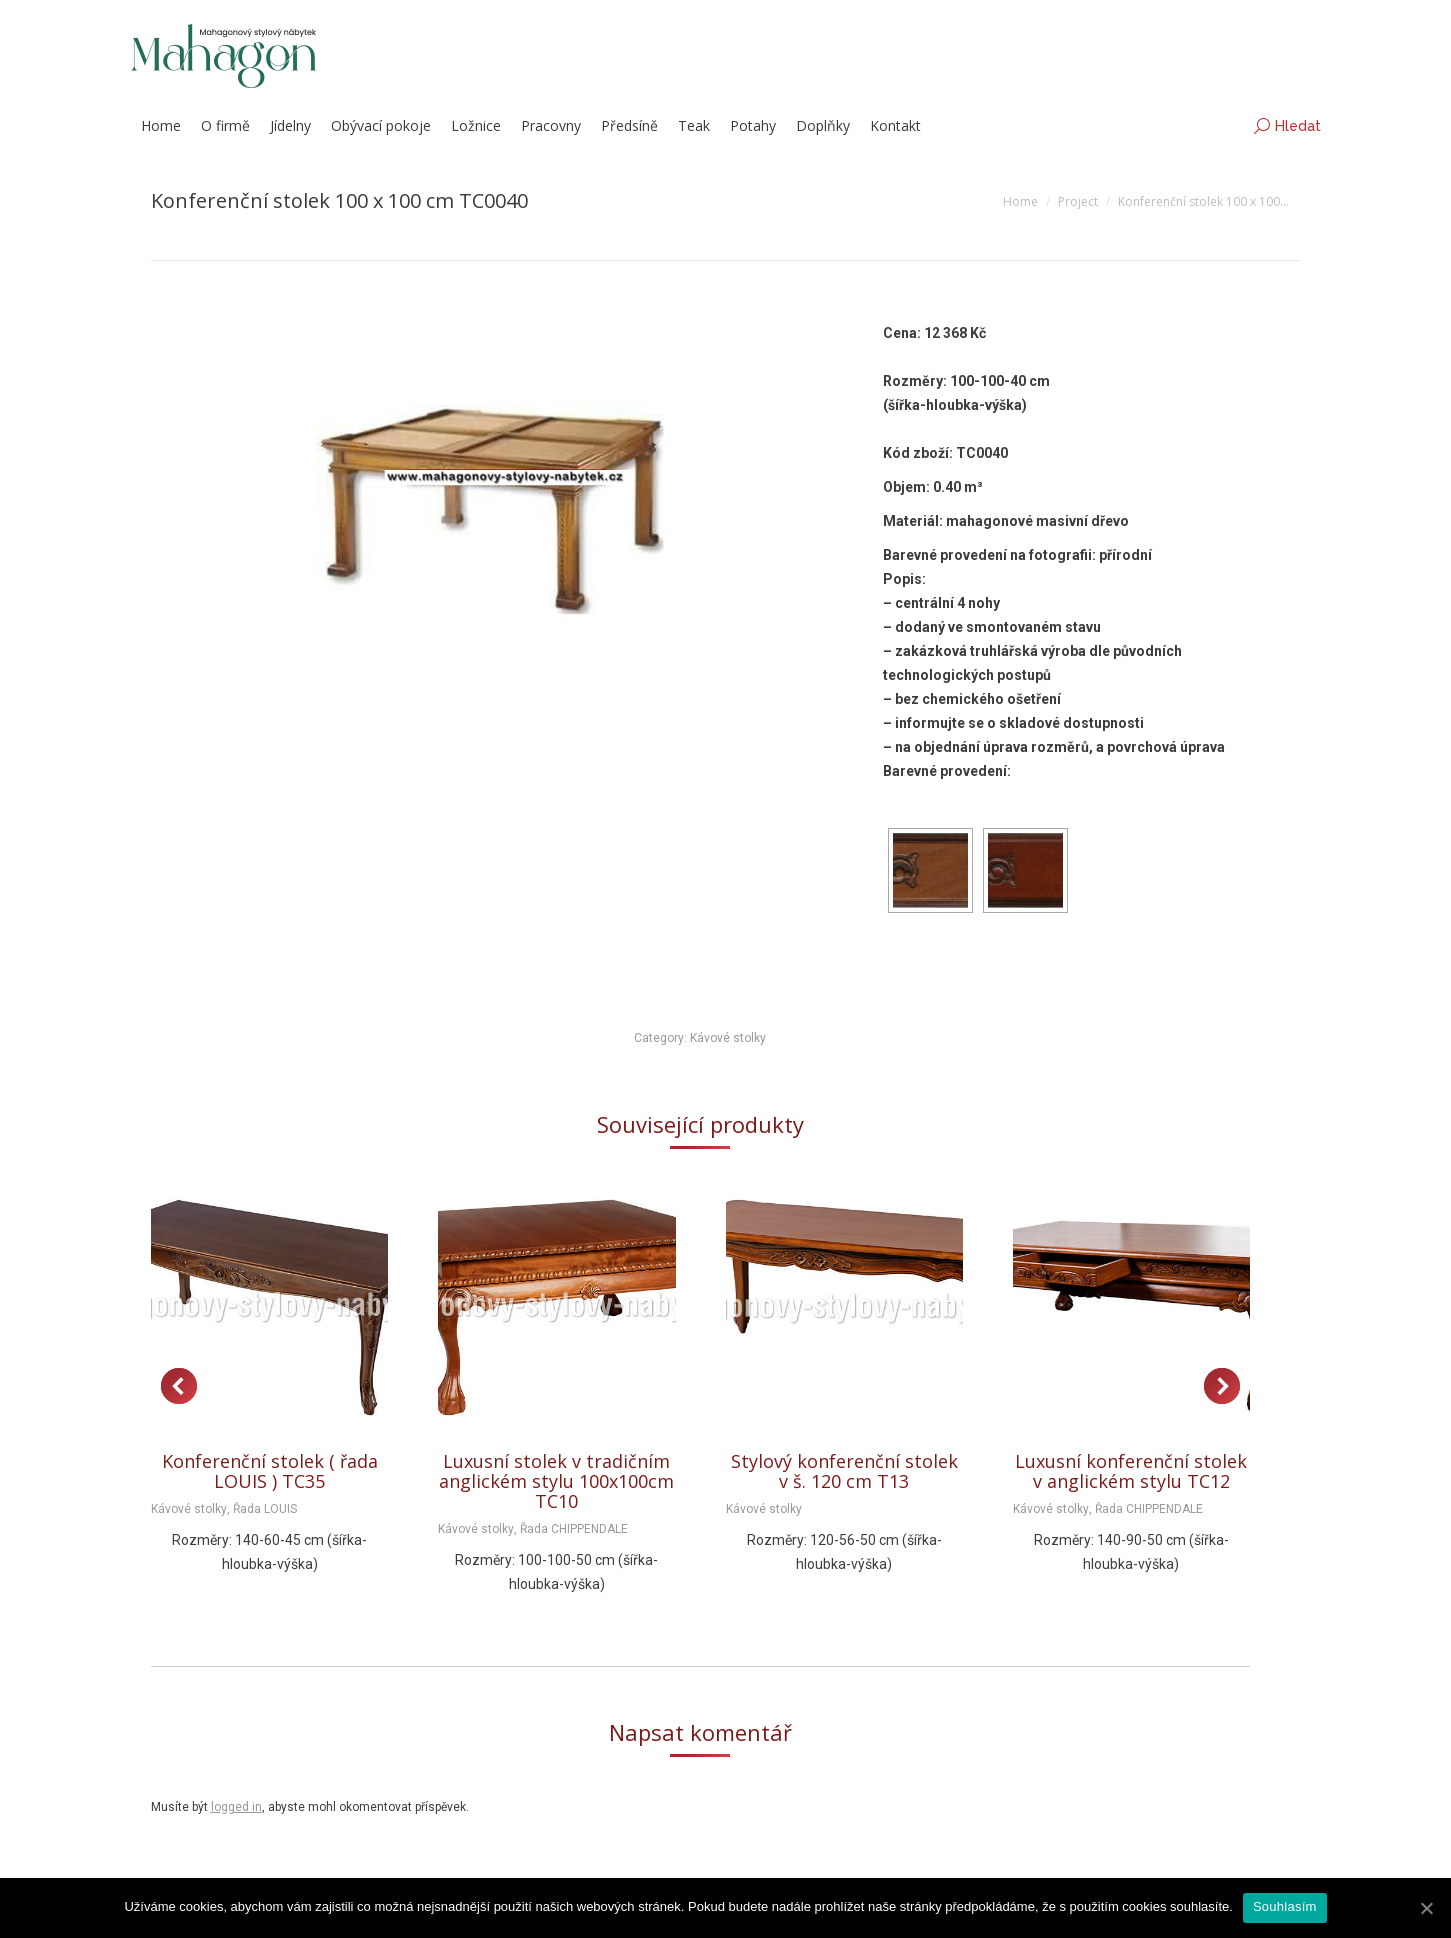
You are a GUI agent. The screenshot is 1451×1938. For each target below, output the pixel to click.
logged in (236, 1807)
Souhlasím (1285, 1906)
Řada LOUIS (265, 1509)
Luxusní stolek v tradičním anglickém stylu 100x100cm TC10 (556, 1481)
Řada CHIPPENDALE (574, 1529)
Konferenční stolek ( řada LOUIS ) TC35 (270, 1471)
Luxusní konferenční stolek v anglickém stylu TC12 (1131, 1471)
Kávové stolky (728, 1038)
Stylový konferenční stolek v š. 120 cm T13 (844, 1471)
